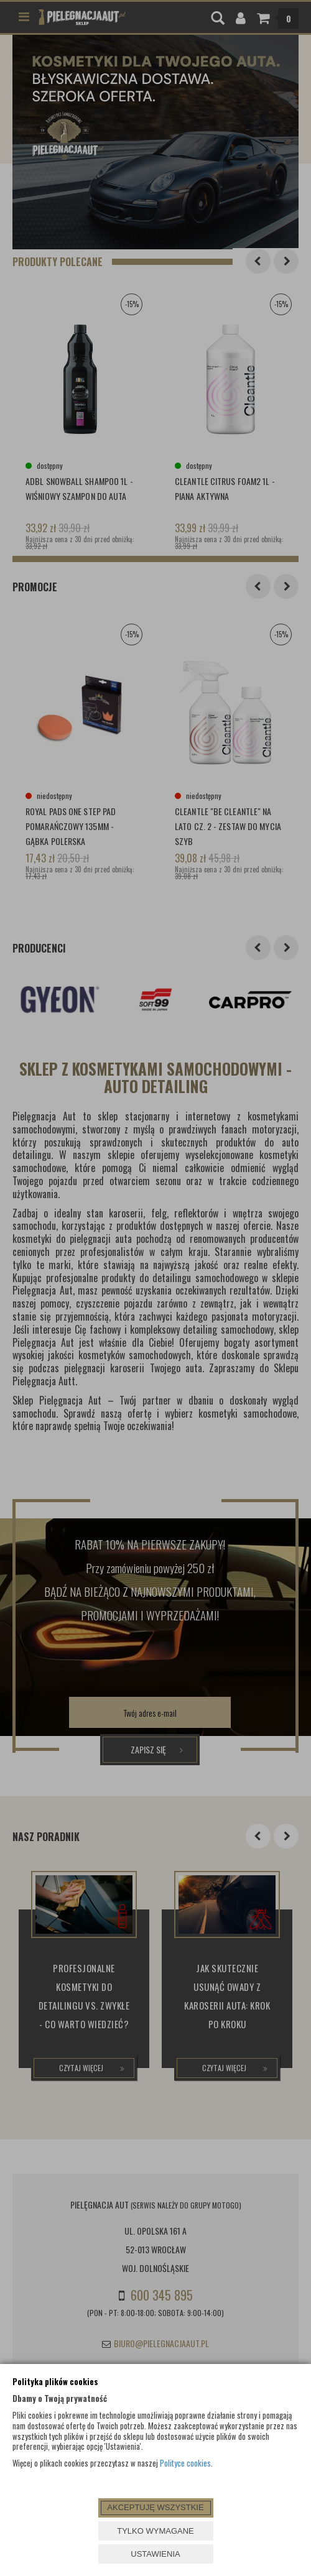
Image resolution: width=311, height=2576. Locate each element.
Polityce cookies (185, 2463)
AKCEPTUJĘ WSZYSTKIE (155, 2507)
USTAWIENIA (155, 2554)
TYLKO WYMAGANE (155, 2531)
